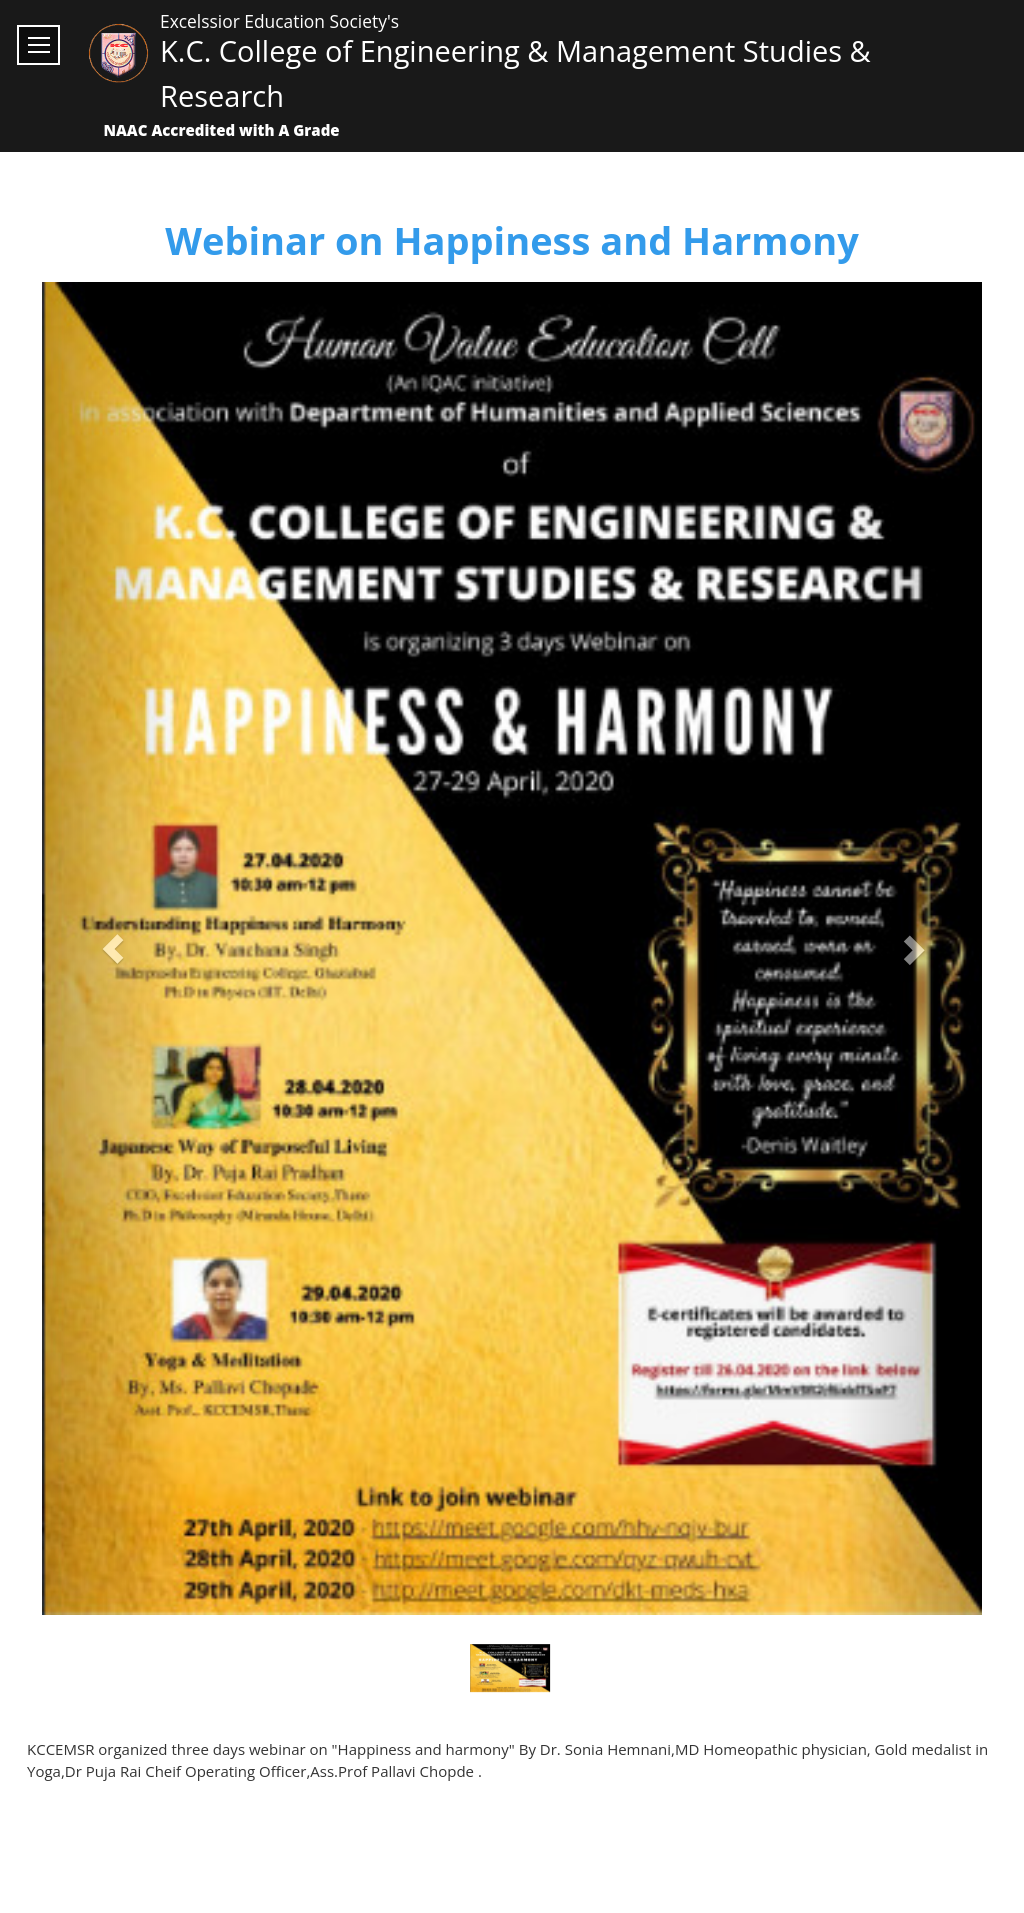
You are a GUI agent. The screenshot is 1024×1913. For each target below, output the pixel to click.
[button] (112, 948)
